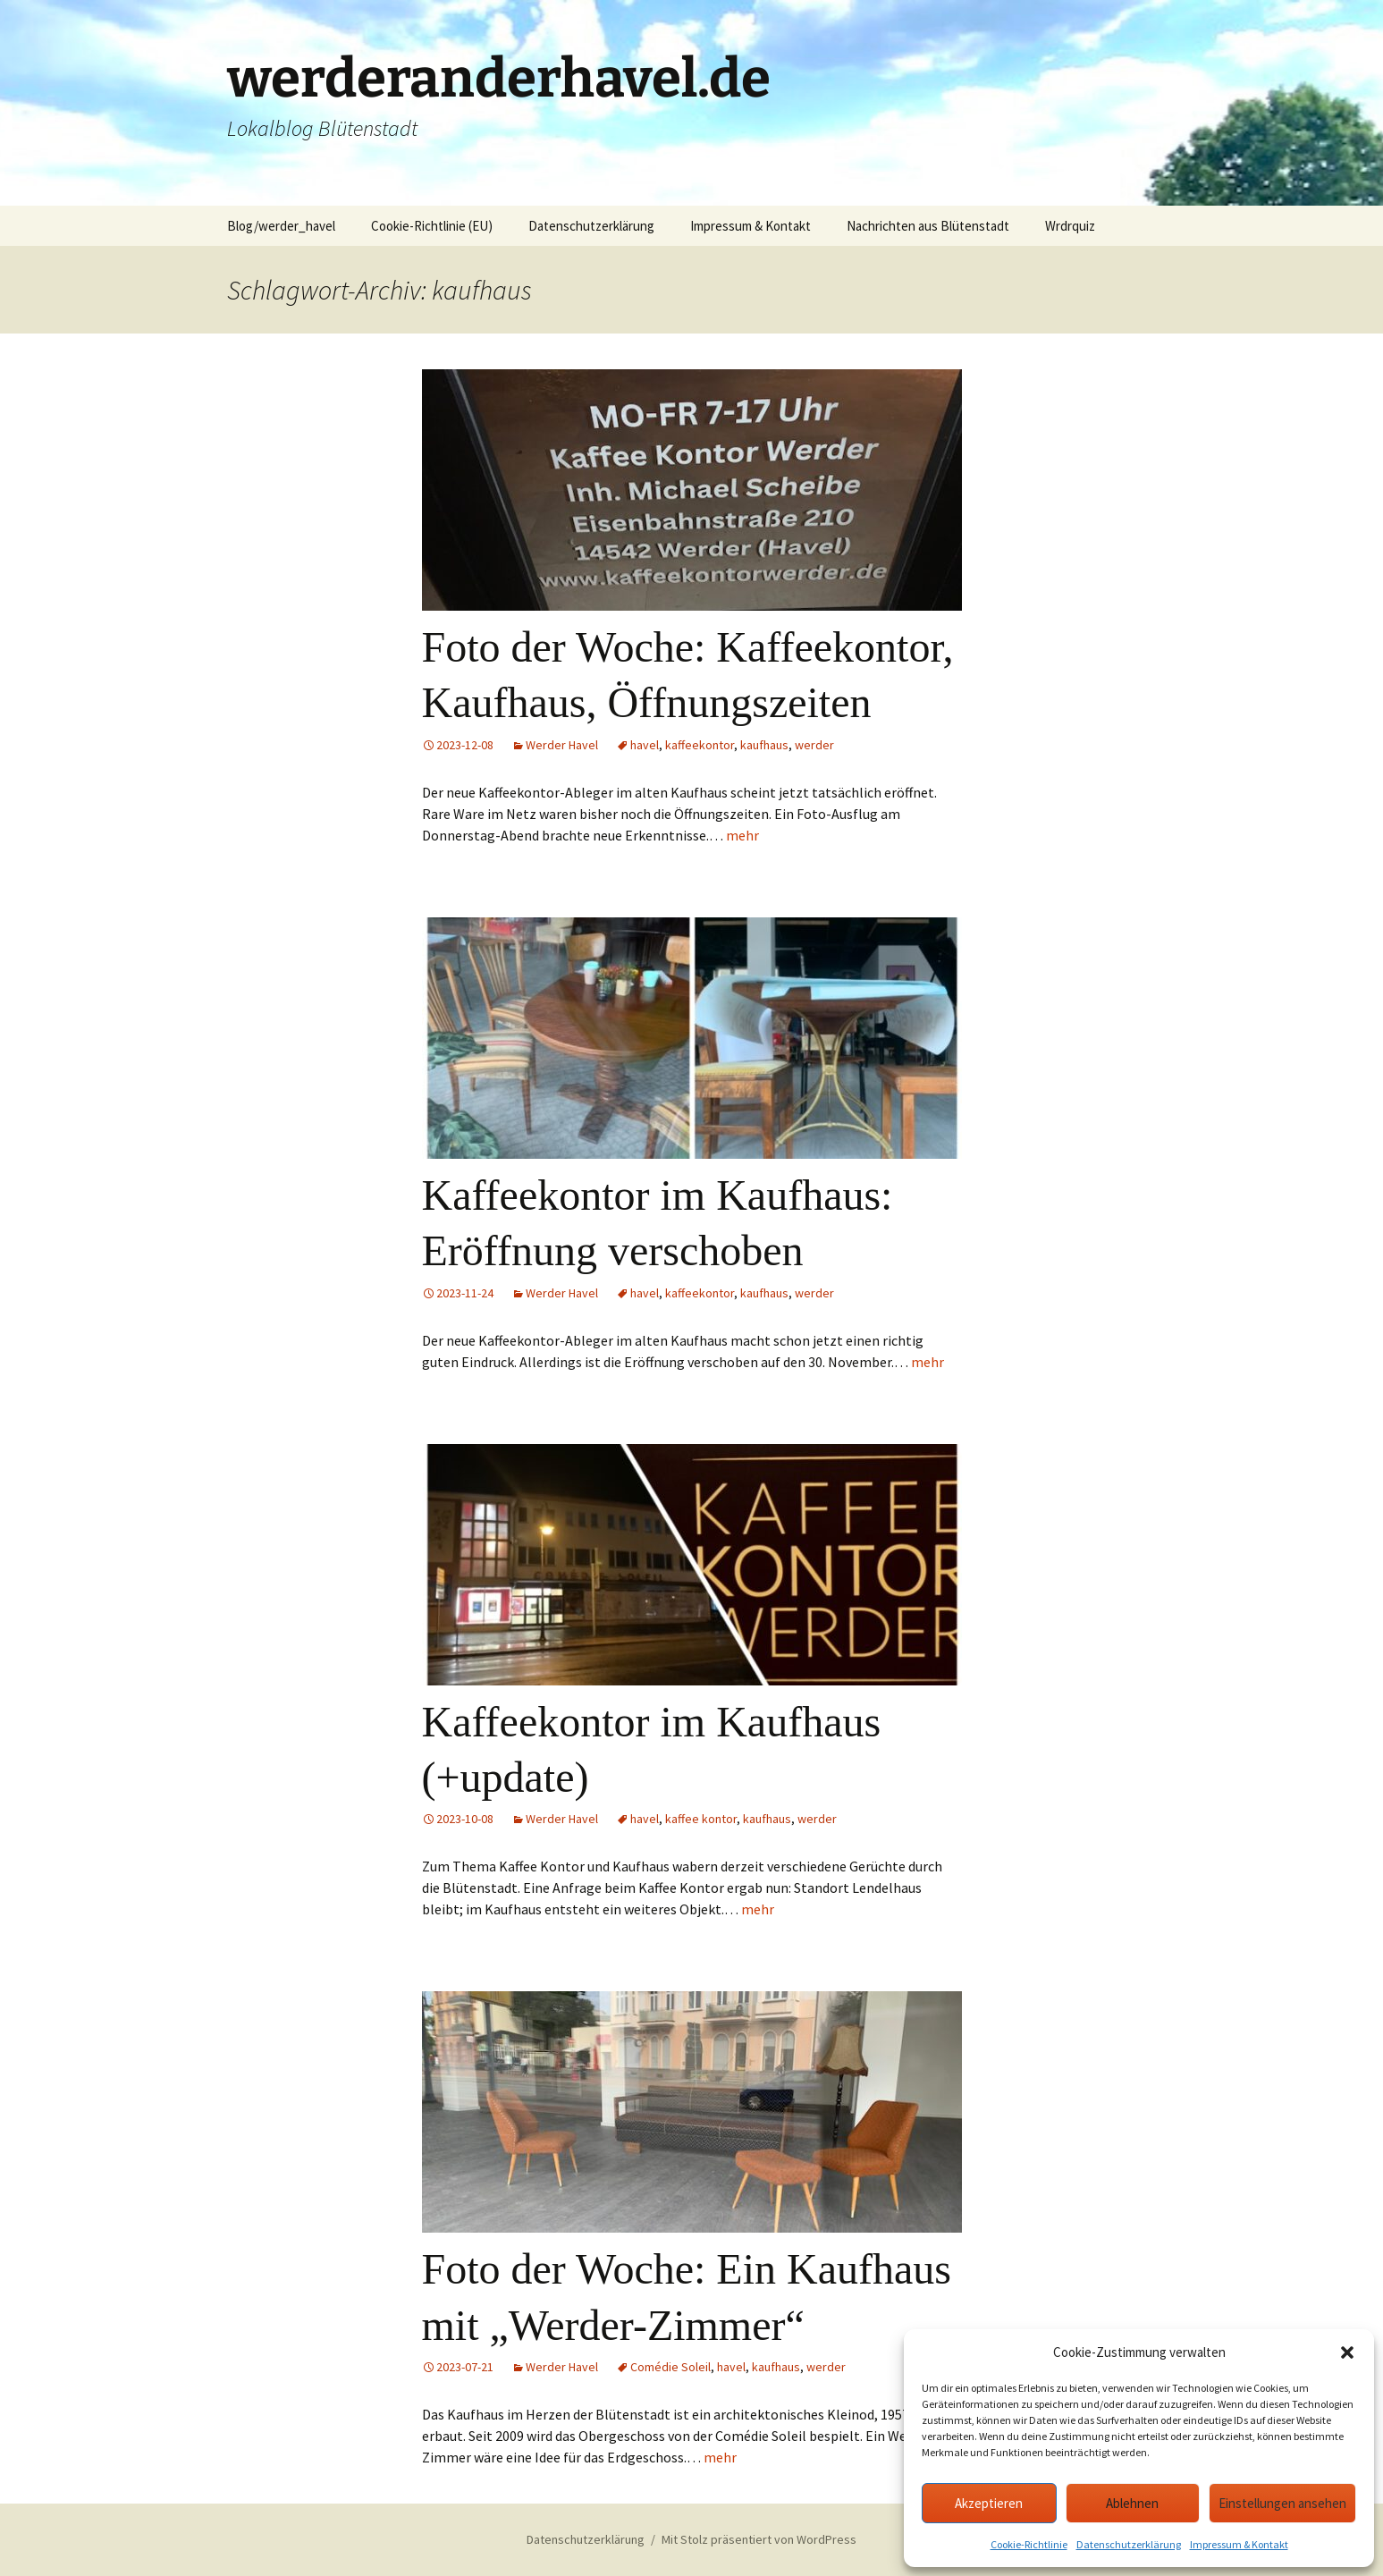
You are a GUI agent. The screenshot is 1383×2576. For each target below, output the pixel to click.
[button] (1347, 2352)
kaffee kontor (701, 1819)
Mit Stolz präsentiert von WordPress (759, 2539)
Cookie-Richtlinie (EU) (432, 225)
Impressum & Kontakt (1239, 2544)
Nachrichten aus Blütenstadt (928, 225)
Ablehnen (1132, 2503)
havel (644, 745)
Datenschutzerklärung (1128, 2544)
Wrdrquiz (1070, 225)
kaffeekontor (699, 745)
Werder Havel (562, 745)
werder (814, 745)
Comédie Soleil (670, 2367)
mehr (742, 835)
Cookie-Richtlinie (1029, 2544)
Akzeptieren (989, 2503)
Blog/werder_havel (281, 225)
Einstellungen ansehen (1282, 2503)
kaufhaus (764, 745)
